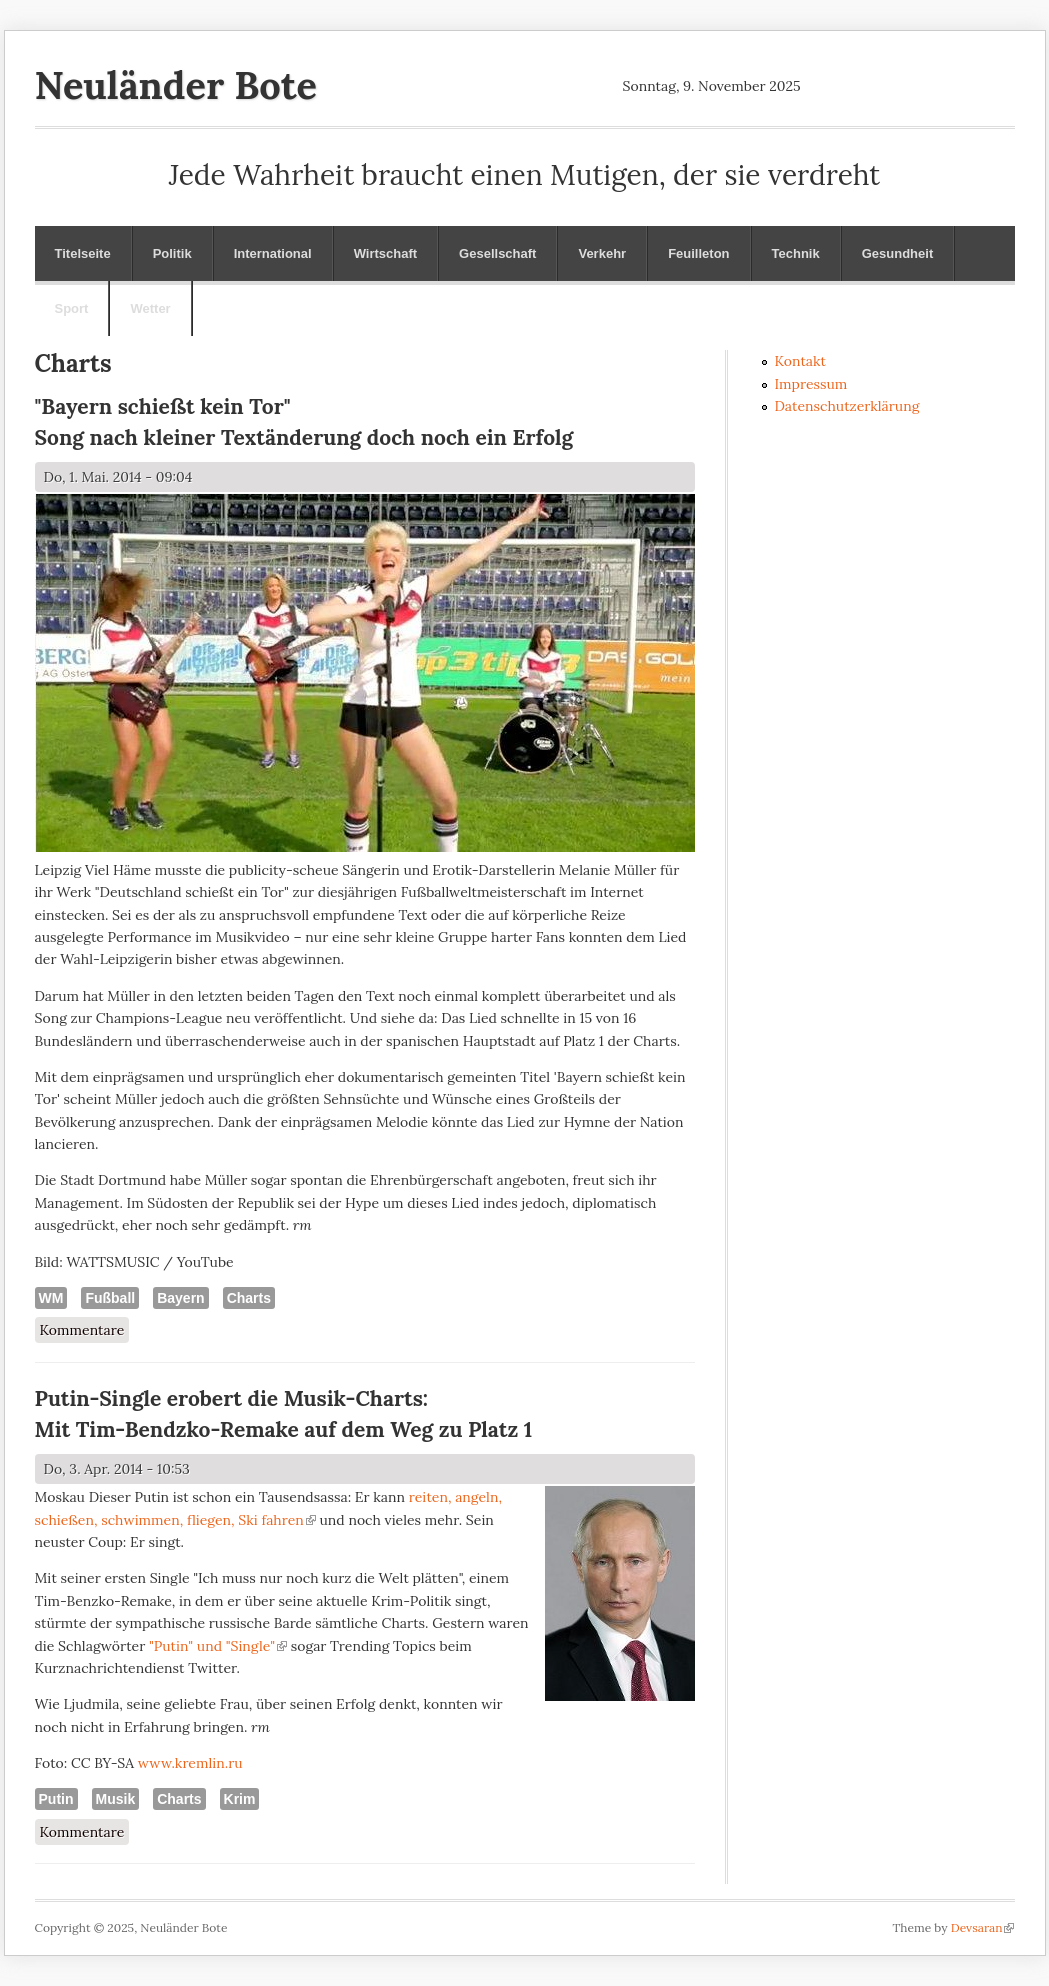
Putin (56, 1799)
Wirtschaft (385, 253)
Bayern (180, 1298)
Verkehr (602, 253)
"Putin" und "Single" (218, 1646)
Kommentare (82, 1330)
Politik (172, 253)
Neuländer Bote (176, 85)
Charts (249, 1298)
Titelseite (83, 253)
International (273, 253)
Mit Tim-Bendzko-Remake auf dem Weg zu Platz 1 (284, 1429)
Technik (796, 253)
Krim (240, 1799)
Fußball (110, 1298)
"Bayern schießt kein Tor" (163, 406)
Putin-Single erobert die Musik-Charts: (232, 1398)
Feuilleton (698, 253)
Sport (72, 308)
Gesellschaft (497, 253)
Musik (116, 1799)
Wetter (150, 308)
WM (51, 1298)
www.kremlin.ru (190, 1763)
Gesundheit (898, 253)
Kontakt (801, 361)
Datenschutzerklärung (847, 406)
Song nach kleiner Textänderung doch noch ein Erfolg (304, 437)
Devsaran (983, 1927)
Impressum (811, 384)
